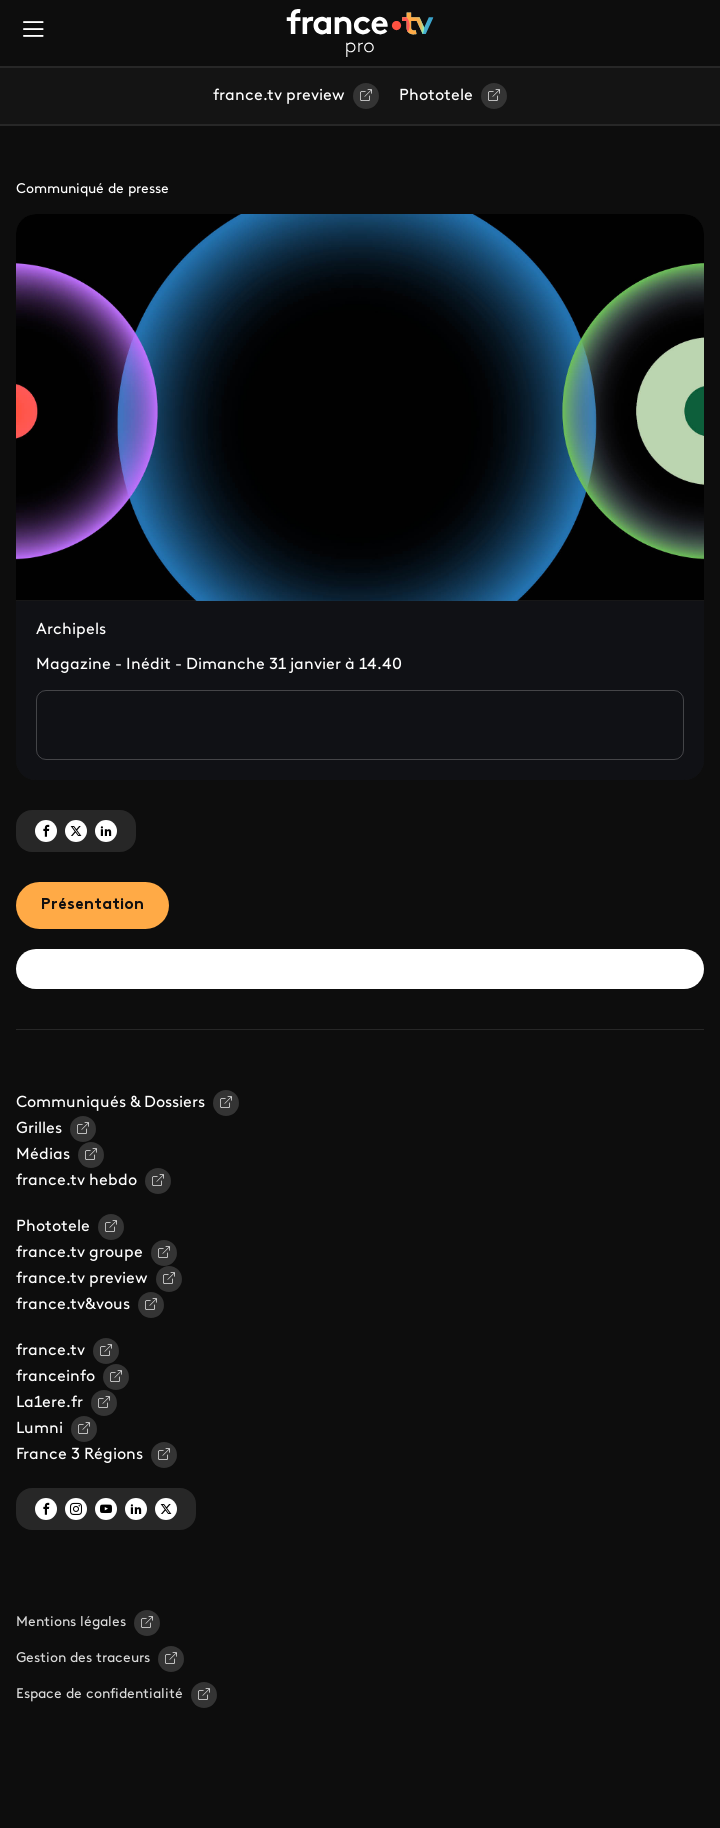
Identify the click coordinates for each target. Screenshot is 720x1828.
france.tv (50, 1351)
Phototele (436, 96)
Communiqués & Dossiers (110, 1103)
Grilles (39, 1129)
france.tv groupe (79, 1253)
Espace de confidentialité (99, 1694)
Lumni (39, 1429)
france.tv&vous (73, 1305)
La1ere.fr (49, 1403)
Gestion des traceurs (83, 1658)
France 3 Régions (79, 1455)
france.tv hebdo (76, 1181)
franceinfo (55, 1377)
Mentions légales (71, 1622)
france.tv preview (279, 96)
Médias (43, 1155)
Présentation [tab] (92, 905)
